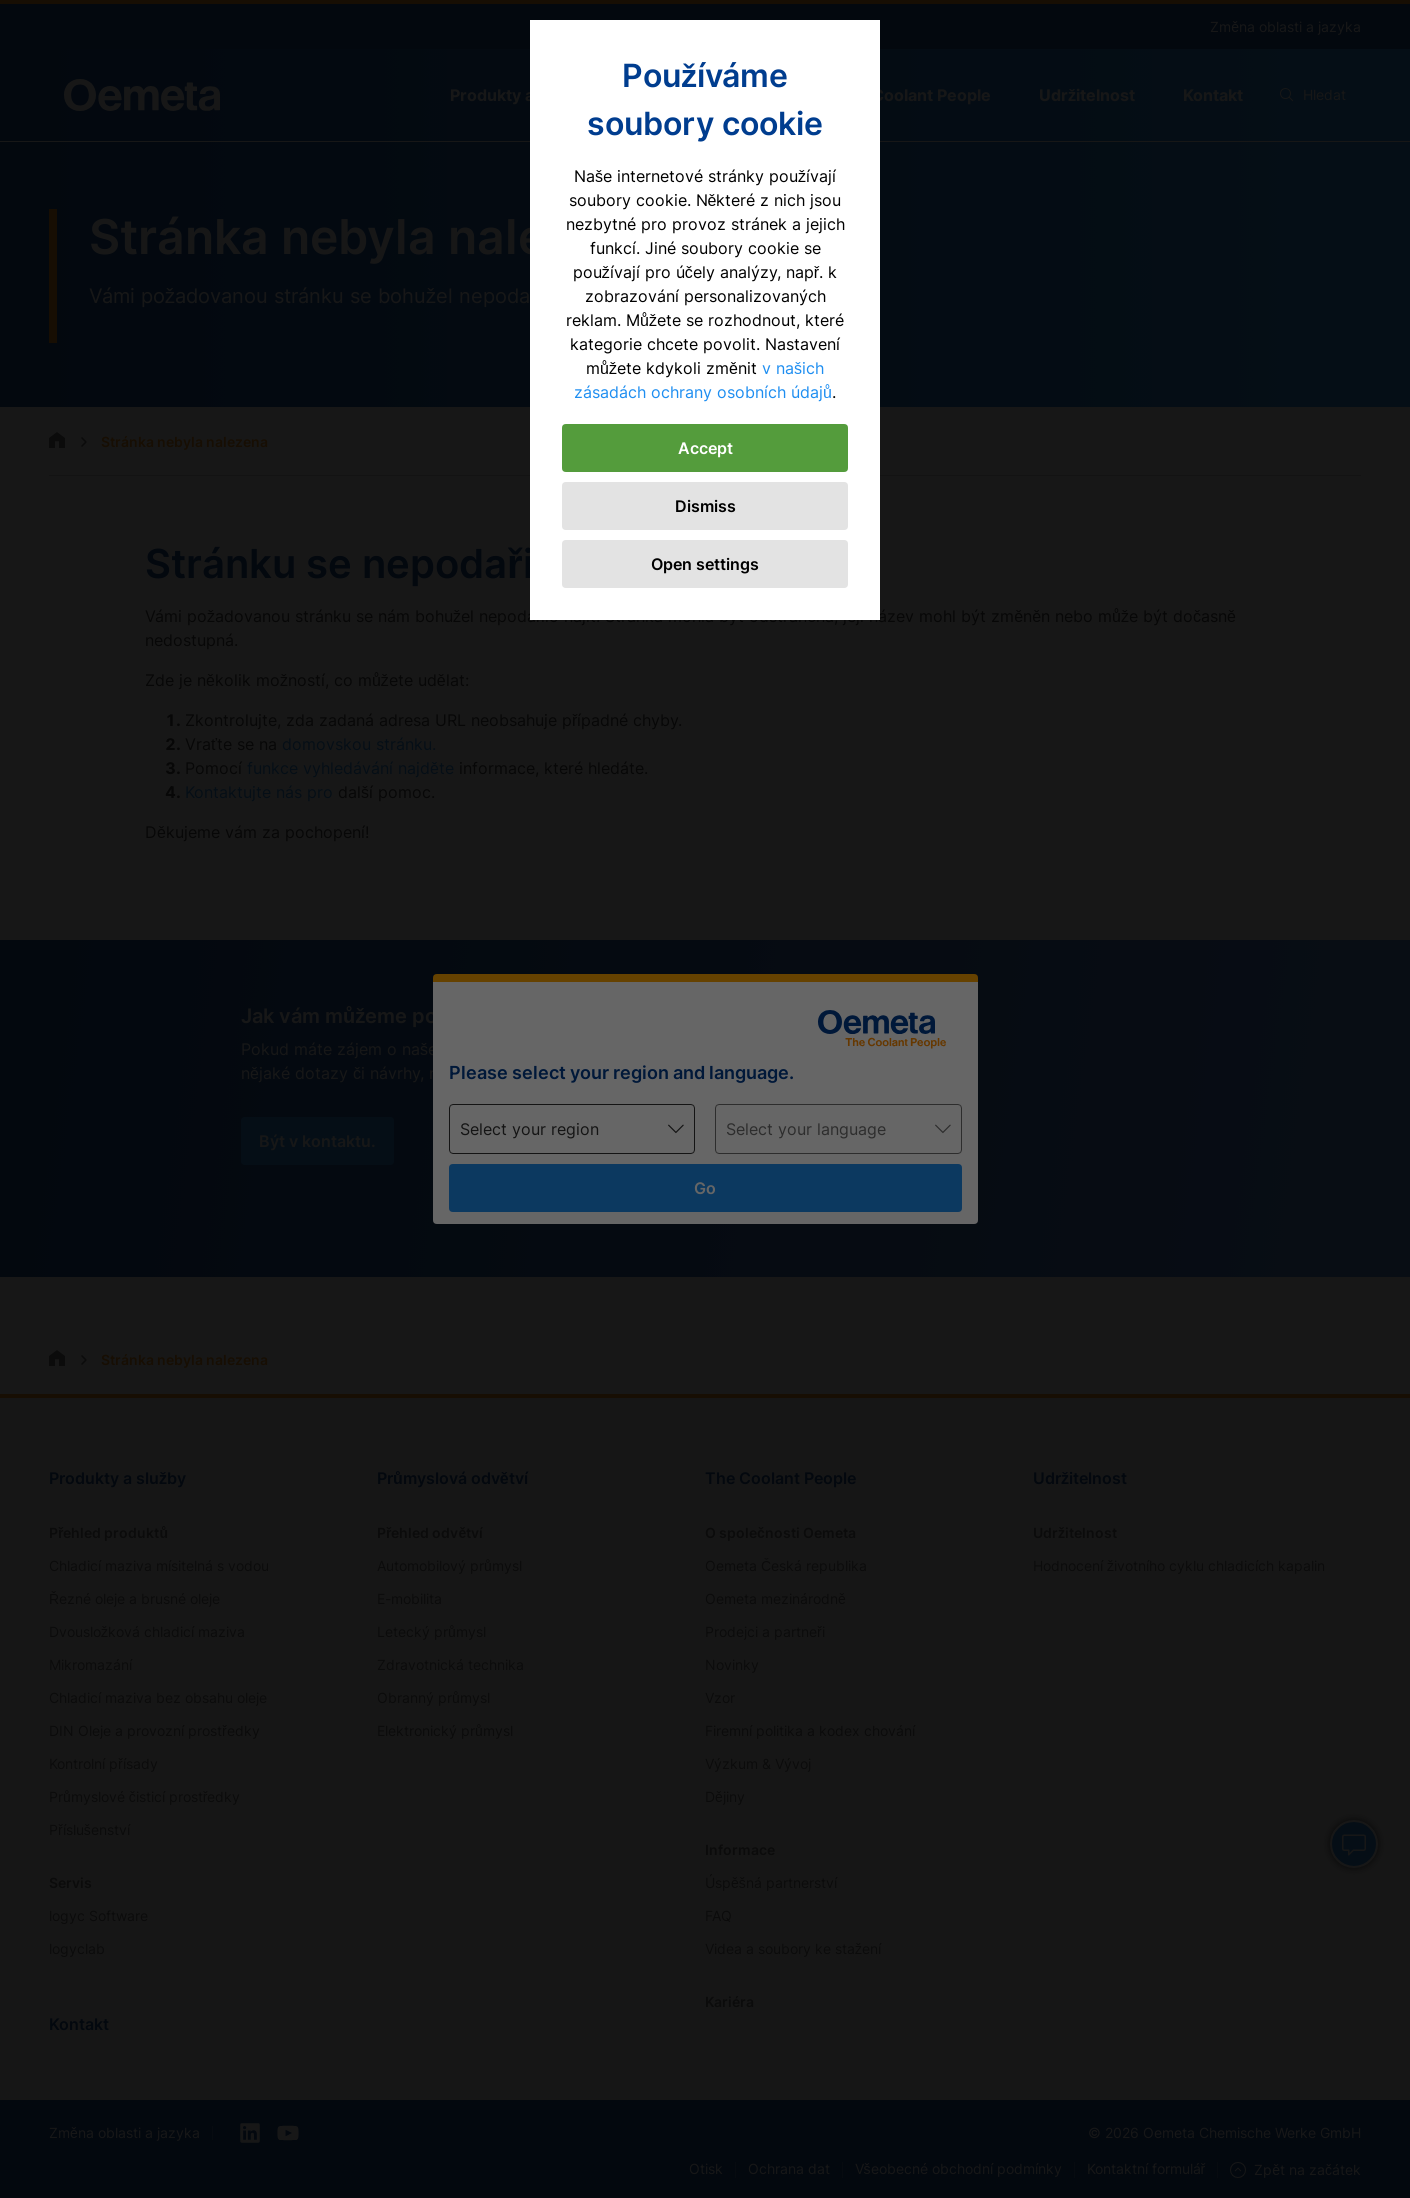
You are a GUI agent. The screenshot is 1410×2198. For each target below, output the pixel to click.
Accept (705, 448)
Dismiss (705, 506)
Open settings (705, 564)
